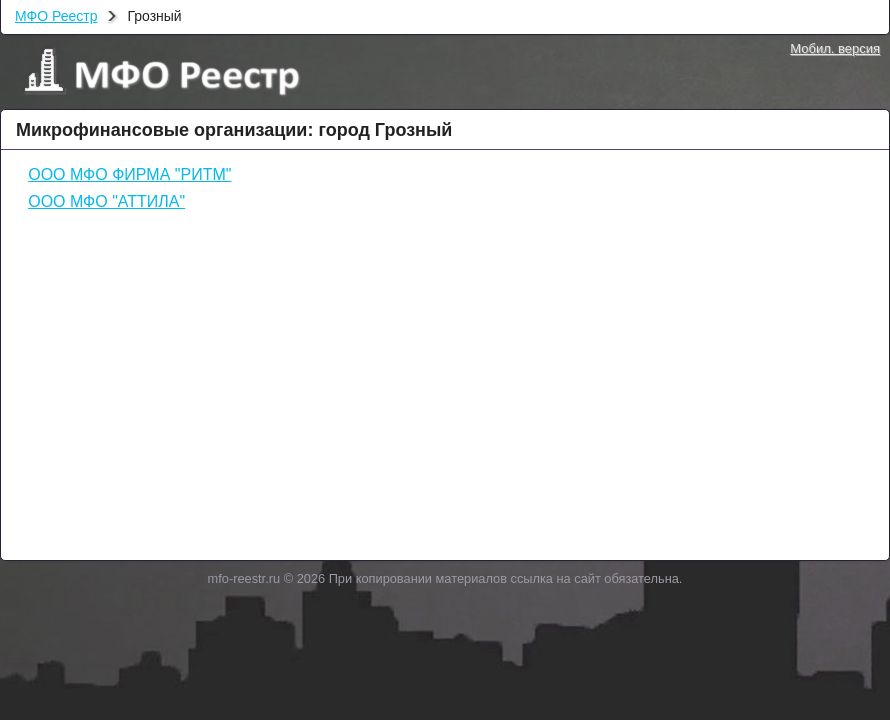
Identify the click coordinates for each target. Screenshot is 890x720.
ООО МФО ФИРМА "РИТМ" (129, 174)
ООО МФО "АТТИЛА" (106, 201)
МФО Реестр (56, 16)
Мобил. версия (835, 48)
